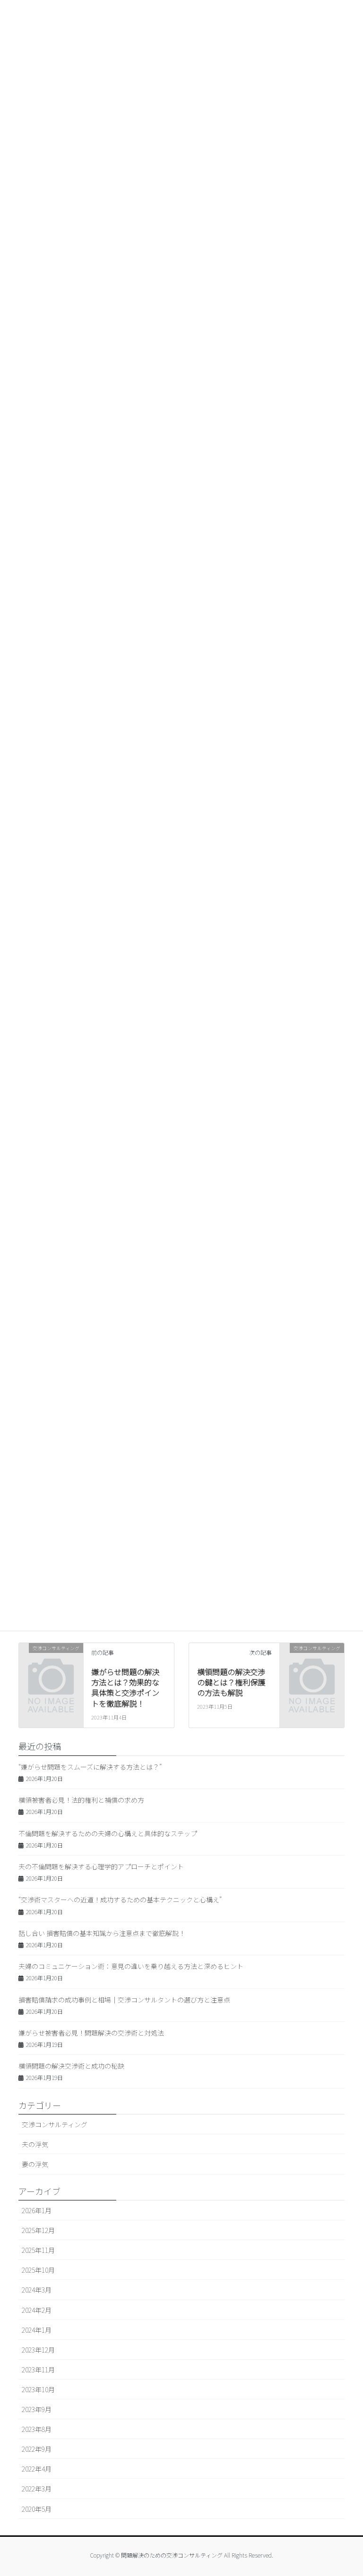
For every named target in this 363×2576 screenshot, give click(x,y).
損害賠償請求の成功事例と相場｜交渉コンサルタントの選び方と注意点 (124, 1999)
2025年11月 (38, 2250)
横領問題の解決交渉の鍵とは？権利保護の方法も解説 (231, 1682)
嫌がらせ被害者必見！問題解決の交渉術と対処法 (91, 2032)
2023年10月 (38, 2389)
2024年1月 (37, 2330)
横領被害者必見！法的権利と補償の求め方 (81, 1800)
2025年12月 (38, 2230)
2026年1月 (37, 2210)
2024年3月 (37, 2289)
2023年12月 (38, 2349)
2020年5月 (37, 2509)
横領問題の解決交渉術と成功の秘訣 (71, 2066)
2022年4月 (37, 2468)
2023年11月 (38, 2369)
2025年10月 (38, 2270)
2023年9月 (37, 2409)
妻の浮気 (35, 2164)
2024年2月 (37, 2310)
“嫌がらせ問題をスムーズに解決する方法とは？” (90, 1767)
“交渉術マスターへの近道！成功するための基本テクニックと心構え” (120, 1899)
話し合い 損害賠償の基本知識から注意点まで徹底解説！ (101, 1933)
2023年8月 (37, 2429)
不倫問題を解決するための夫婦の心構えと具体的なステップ (107, 1833)
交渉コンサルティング (54, 2124)
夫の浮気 (35, 2144)
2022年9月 (37, 2449)
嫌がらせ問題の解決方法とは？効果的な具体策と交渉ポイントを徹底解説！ (125, 1687)
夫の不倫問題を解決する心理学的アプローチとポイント (101, 1866)
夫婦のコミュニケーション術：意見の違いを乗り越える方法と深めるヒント (130, 1966)
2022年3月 (37, 2488)
